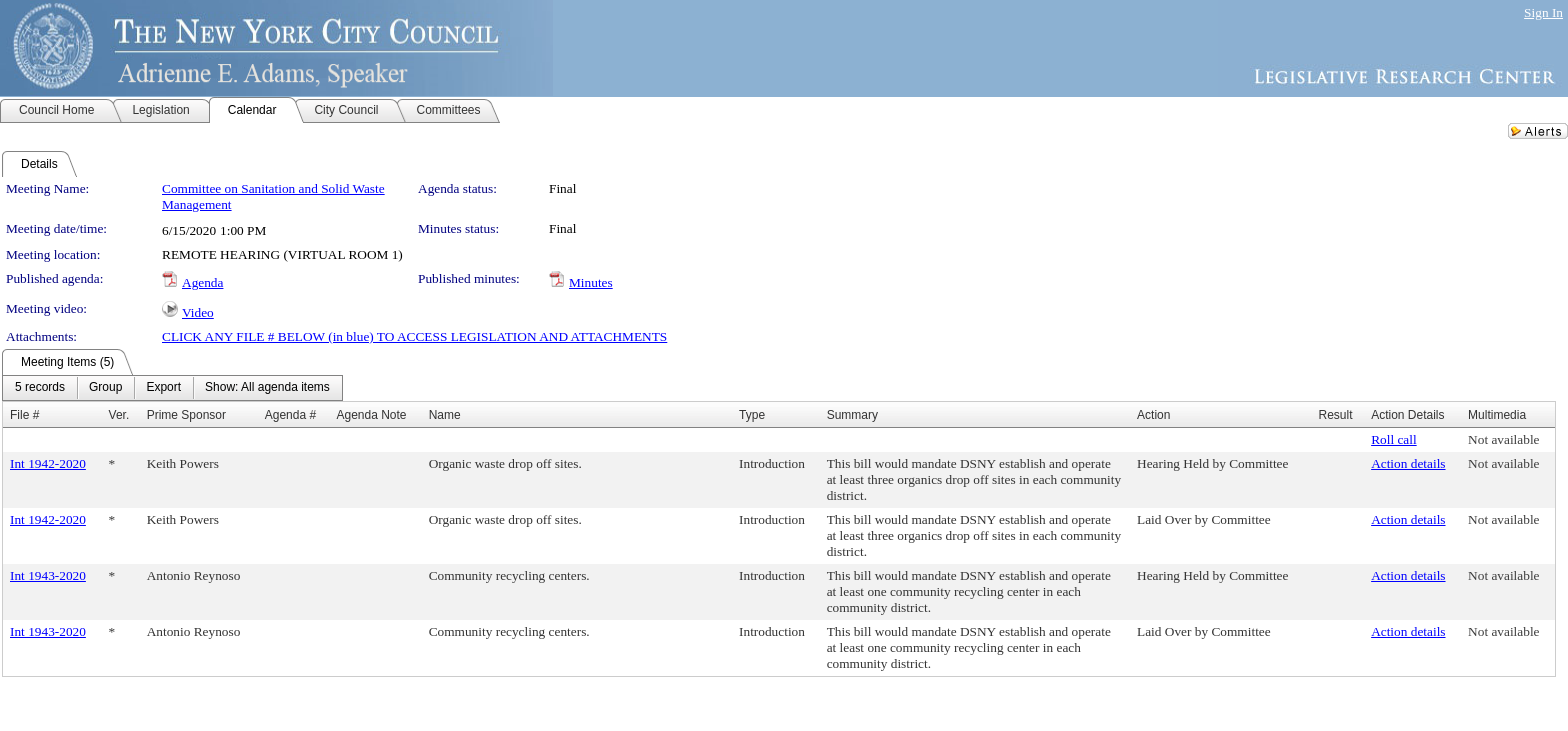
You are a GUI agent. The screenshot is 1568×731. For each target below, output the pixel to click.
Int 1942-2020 (48, 463)
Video (198, 312)
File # (24, 415)
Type (752, 415)
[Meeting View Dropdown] (267, 388)
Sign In (1543, 12)
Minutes (591, 282)
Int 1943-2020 (48, 575)
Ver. (119, 415)
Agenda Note (371, 415)
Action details (1408, 463)
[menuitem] (40, 388)
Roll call (1394, 439)
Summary (852, 415)
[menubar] (172, 388)
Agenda (202, 282)
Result (1335, 415)
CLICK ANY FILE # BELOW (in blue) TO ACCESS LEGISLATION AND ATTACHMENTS (414, 336)
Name (445, 415)
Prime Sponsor (186, 415)
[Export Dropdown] (163, 388)
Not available (1503, 439)
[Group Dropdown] (105, 388)
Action (1153, 415)
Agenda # (290, 415)
